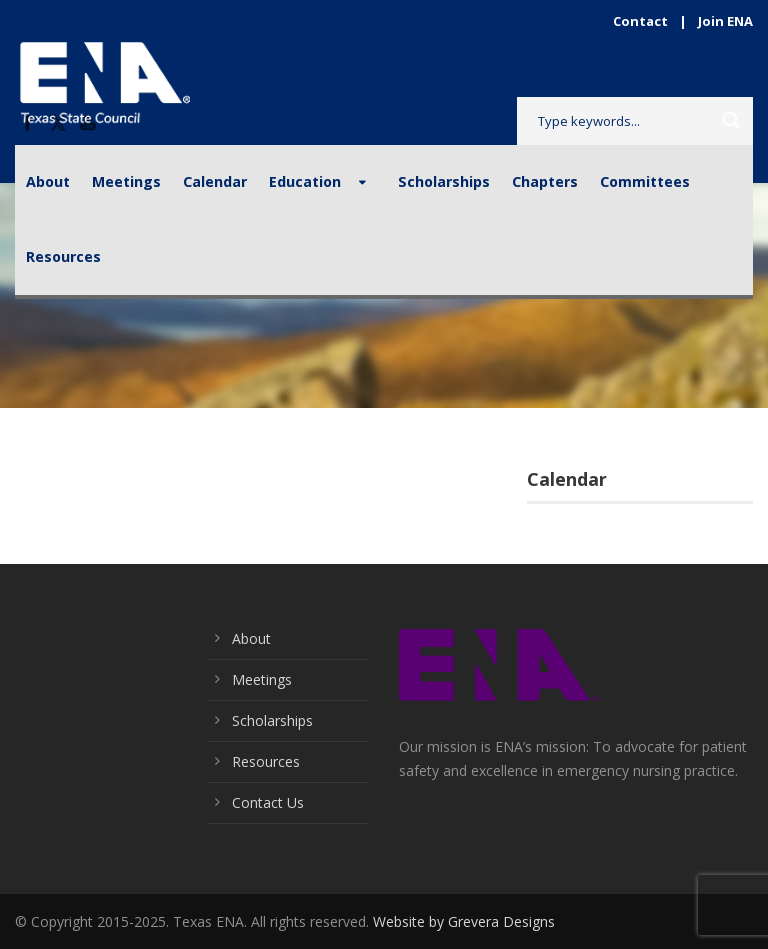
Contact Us (268, 802)
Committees (645, 181)
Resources (63, 256)
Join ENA (725, 21)
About (48, 181)
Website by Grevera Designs (464, 921)
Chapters (545, 181)
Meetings (126, 181)
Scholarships (444, 181)
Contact (640, 21)
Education (305, 181)
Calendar (215, 181)
